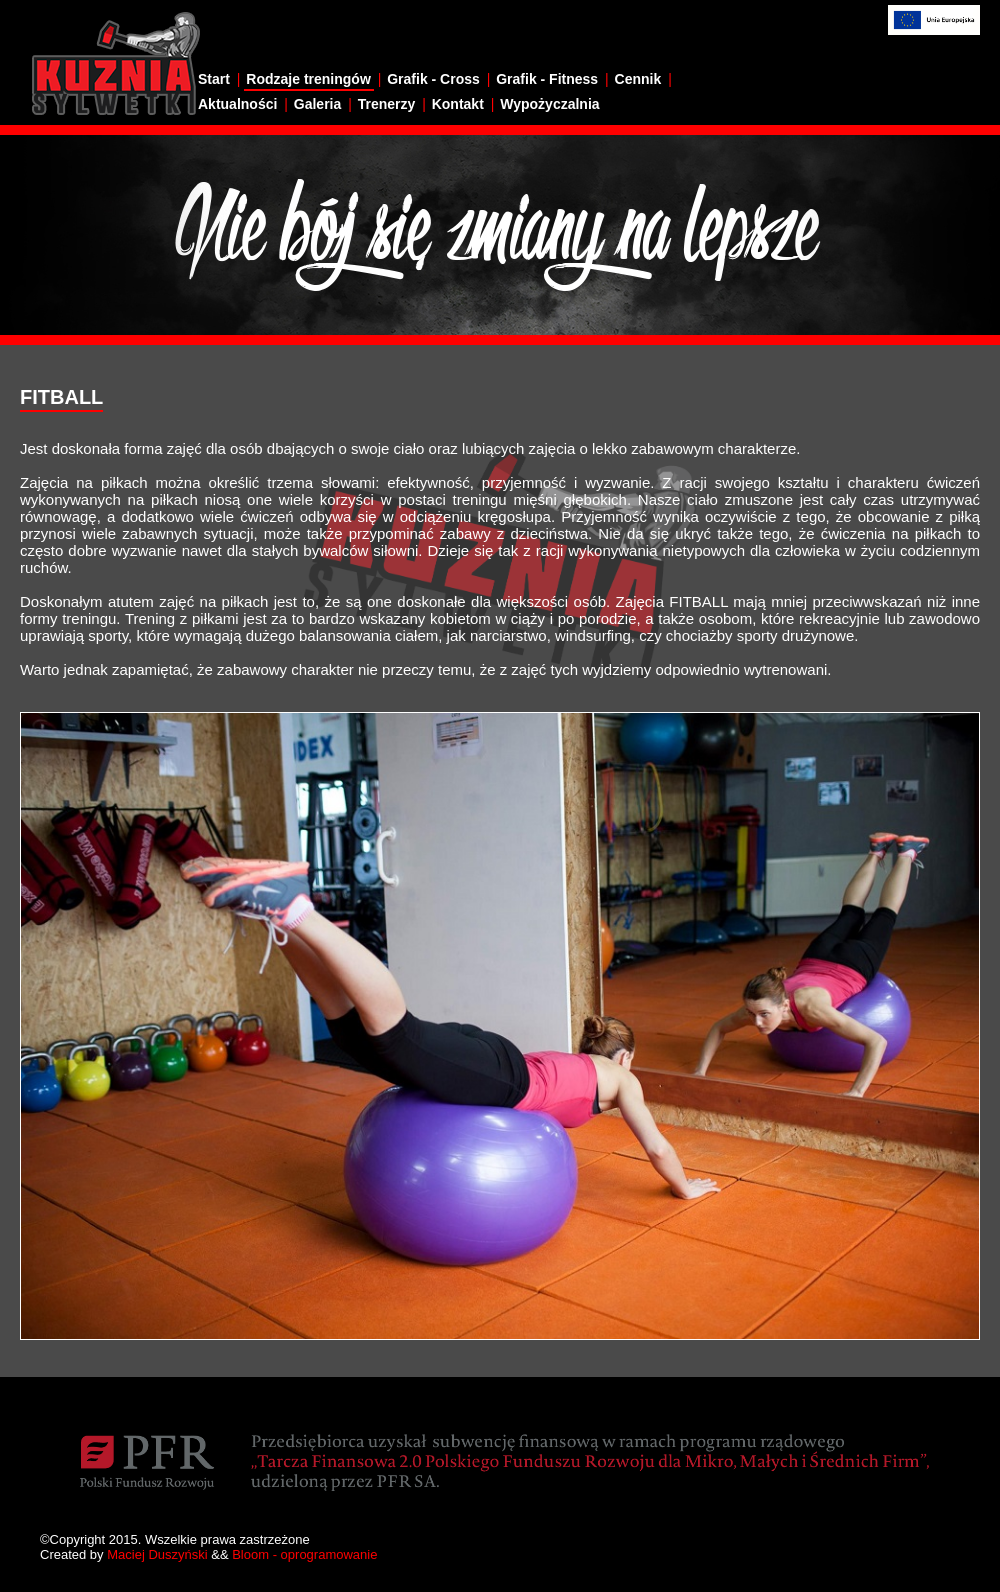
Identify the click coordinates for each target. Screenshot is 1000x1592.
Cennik (638, 79)
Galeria (317, 104)
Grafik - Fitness (547, 79)
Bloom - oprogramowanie (304, 1554)
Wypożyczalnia (549, 104)
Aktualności (237, 104)
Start (214, 79)
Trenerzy (387, 104)
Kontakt (458, 104)
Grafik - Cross (433, 79)
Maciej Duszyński (157, 1554)
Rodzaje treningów (308, 79)
